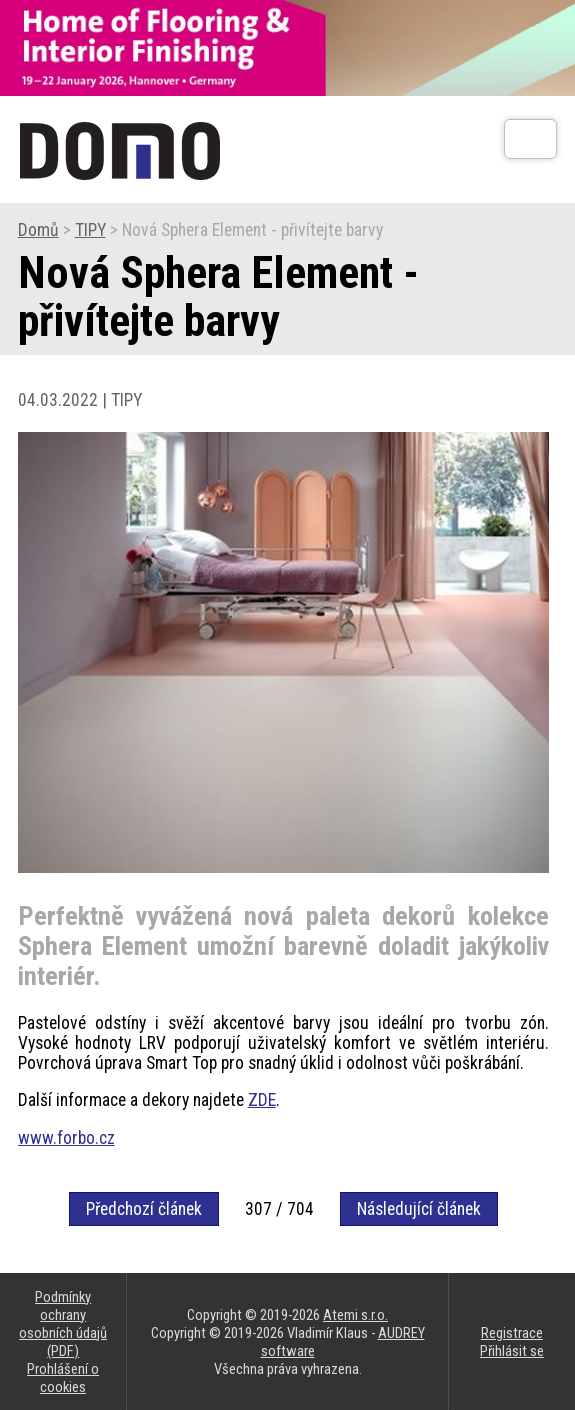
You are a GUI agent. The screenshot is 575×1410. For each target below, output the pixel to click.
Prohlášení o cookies (63, 1378)
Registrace (512, 1333)
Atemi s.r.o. (355, 1315)
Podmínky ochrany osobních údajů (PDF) (63, 1324)
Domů (38, 230)
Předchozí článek (144, 1209)
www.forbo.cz (66, 1138)
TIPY (90, 230)
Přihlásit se (512, 1351)
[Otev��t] (530, 139)
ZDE (262, 1100)
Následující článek (419, 1209)
